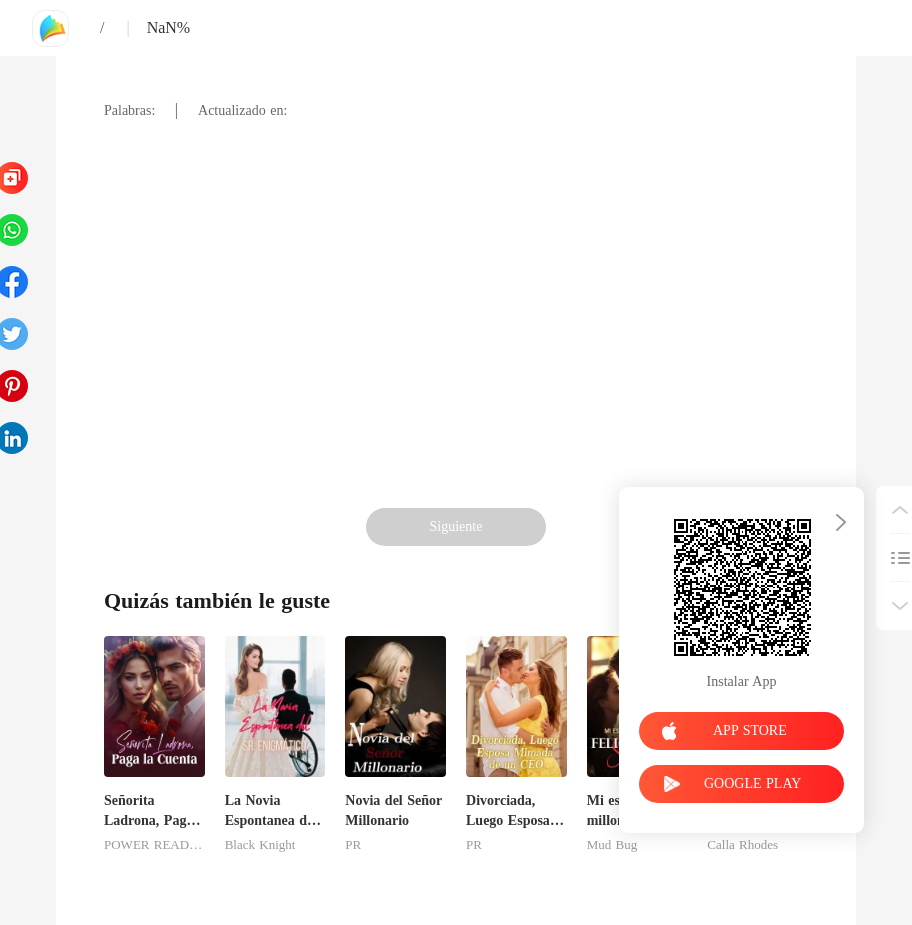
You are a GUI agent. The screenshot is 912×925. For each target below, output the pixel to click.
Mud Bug (612, 845)
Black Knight (260, 845)
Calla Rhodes (742, 845)
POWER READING (154, 845)
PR (353, 845)
